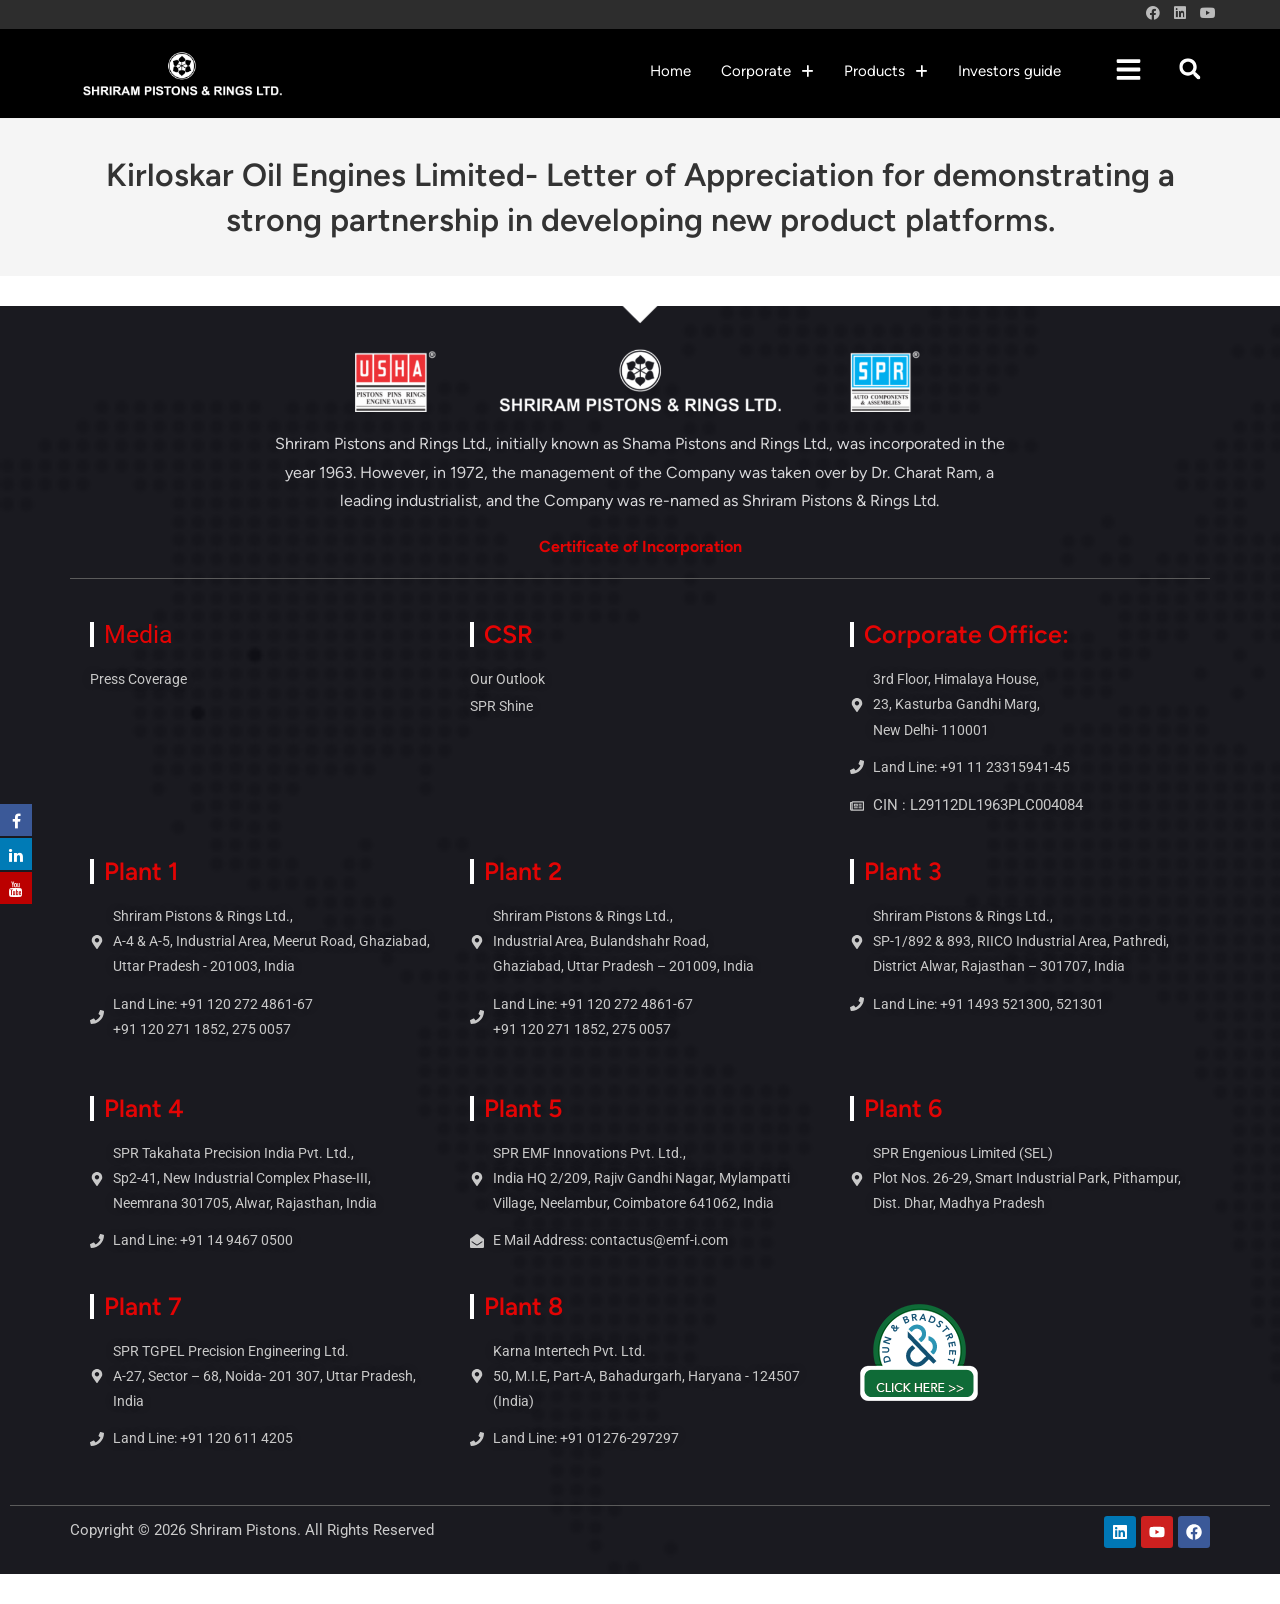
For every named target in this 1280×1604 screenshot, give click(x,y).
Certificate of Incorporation (640, 546)
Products (886, 71)
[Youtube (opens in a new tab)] (1204, 14)
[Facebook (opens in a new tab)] (1153, 14)
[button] (767, 71)
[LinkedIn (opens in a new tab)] (1180, 14)
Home (670, 71)
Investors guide (1009, 71)
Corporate (767, 71)
